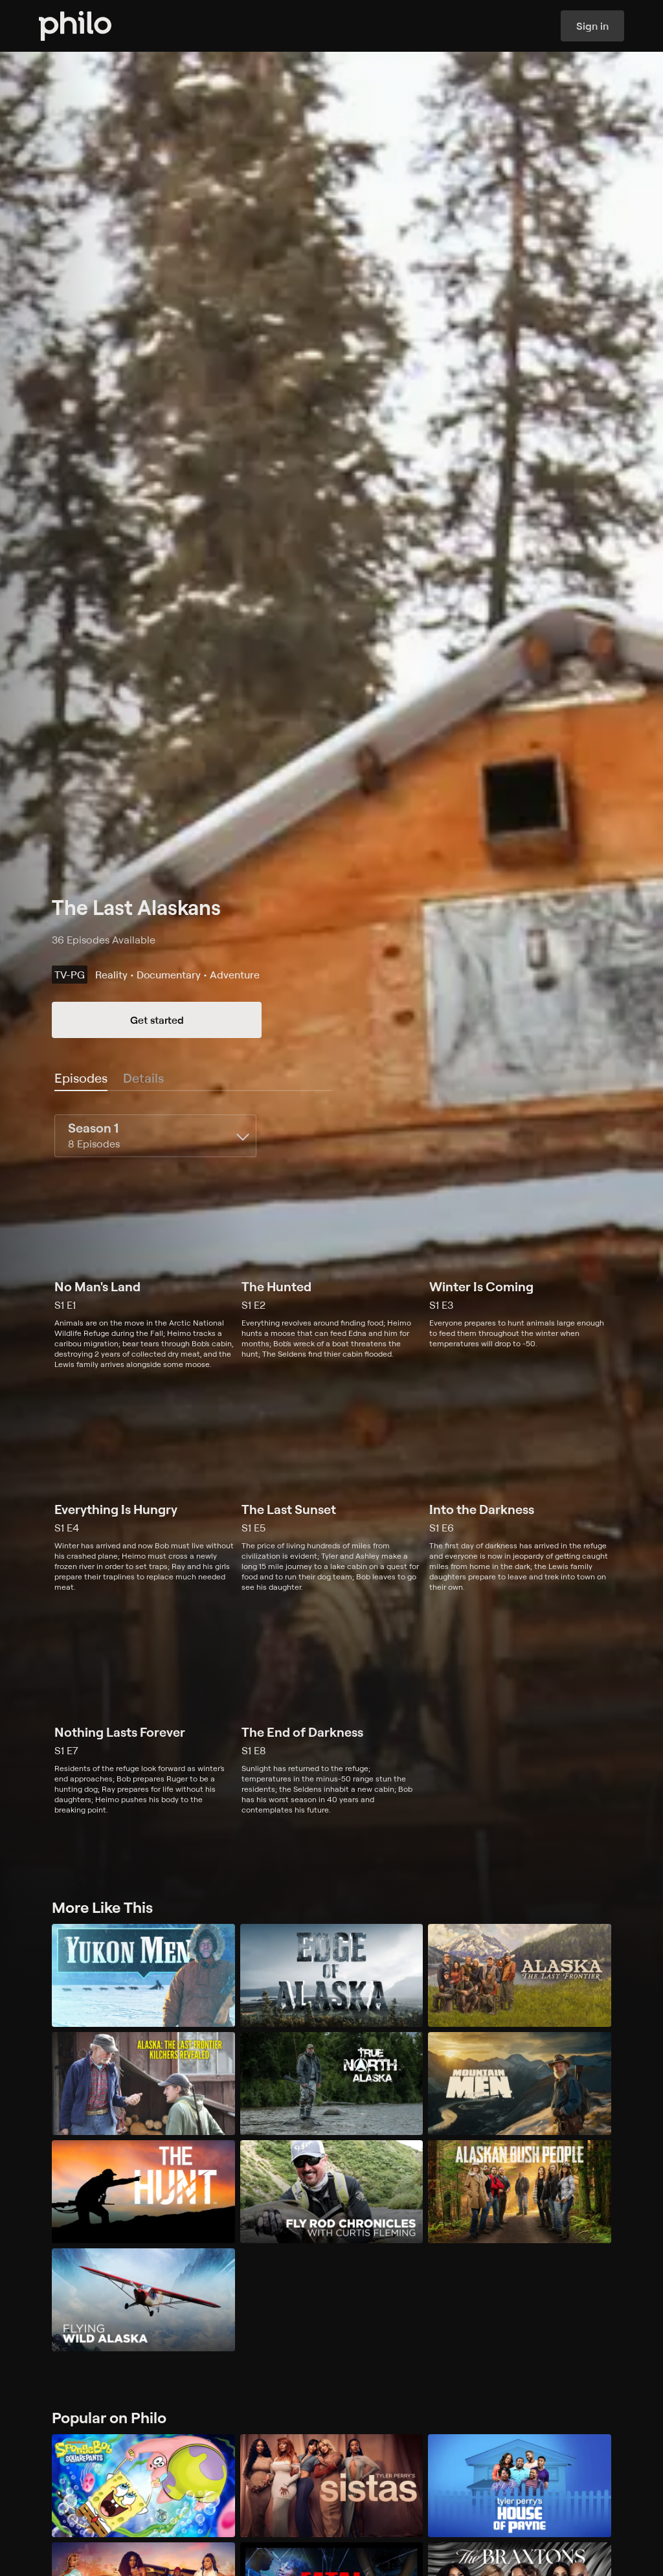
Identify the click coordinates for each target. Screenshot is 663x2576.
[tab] (80, 1079)
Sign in (592, 25)
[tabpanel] (331, 1464)
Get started (157, 1019)
